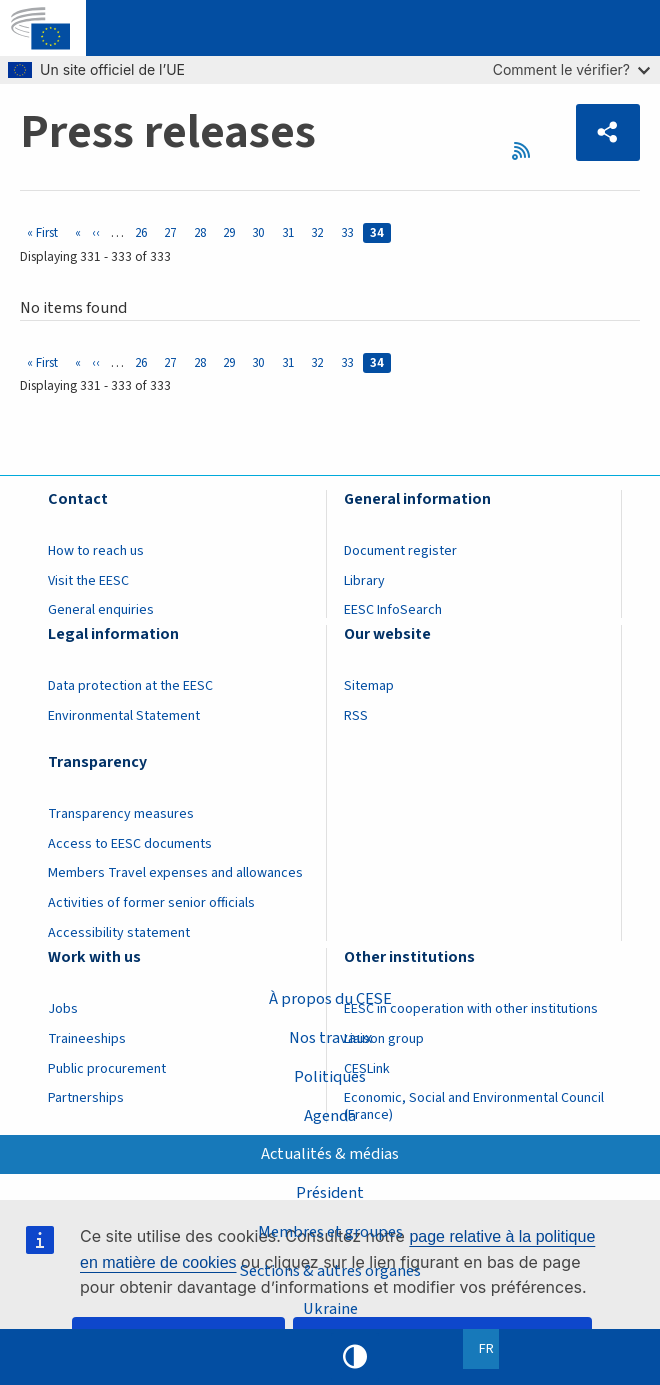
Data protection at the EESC (130, 686)
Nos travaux (330, 1038)
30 (261, 232)
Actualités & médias (330, 1154)
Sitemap (369, 686)
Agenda (330, 1116)
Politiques (330, 1077)
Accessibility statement (119, 933)
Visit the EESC (88, 581)
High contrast (355, 1357)
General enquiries (101, 610)
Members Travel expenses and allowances (175, 873)
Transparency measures (121, 814)
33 (350, 232)
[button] (608, 132)
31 (291, 232)
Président (330, 1193)
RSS (527, 150)
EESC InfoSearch (393, 610)
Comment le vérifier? (571, 69)
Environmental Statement (124, 716)
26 (144, 232)
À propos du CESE (330, 999)
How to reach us (96, 551)
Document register (400, 551)
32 (320, 232)
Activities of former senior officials (151, 903)
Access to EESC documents (130, 844)
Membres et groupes (330, 1232)
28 (203, 232)
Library (364, 581)
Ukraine (330, 1309)
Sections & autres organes (330, 1271)
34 (380, 232)
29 (232, 232)
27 (173, 232)
